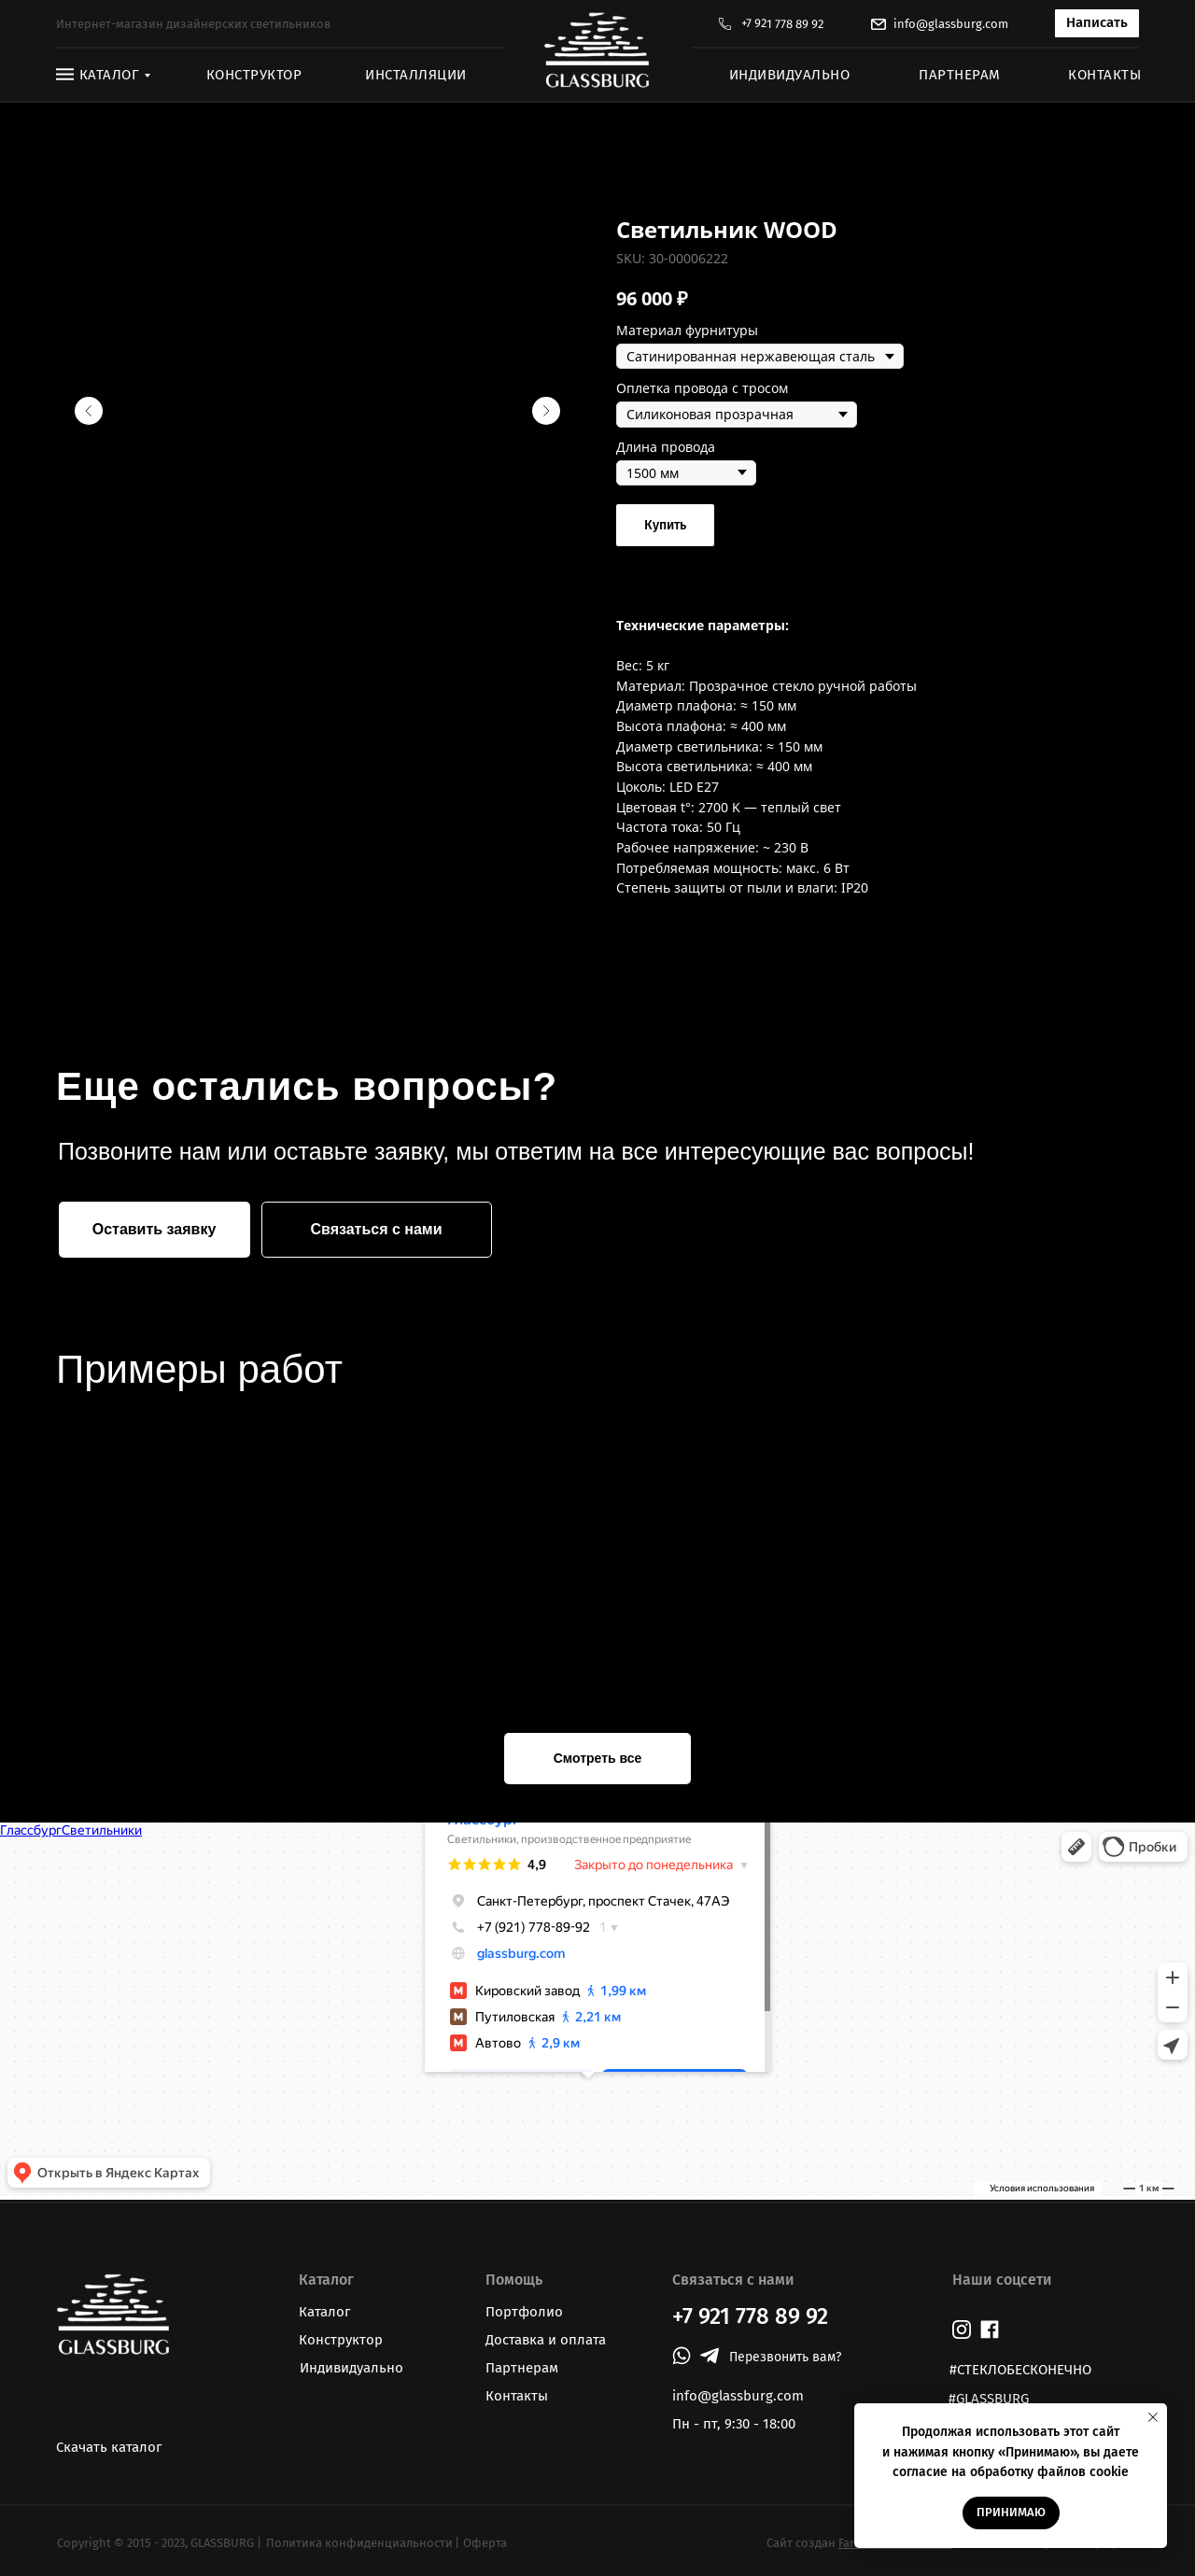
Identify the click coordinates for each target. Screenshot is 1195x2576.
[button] (1097, 23)
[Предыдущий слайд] (89, 411)
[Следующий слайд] (546, 411)
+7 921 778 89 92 (782, 24)
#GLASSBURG (989, 2398)
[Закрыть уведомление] (1153, 2417)
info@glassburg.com (950, 24)
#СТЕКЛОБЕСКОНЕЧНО (1020, 2369)
